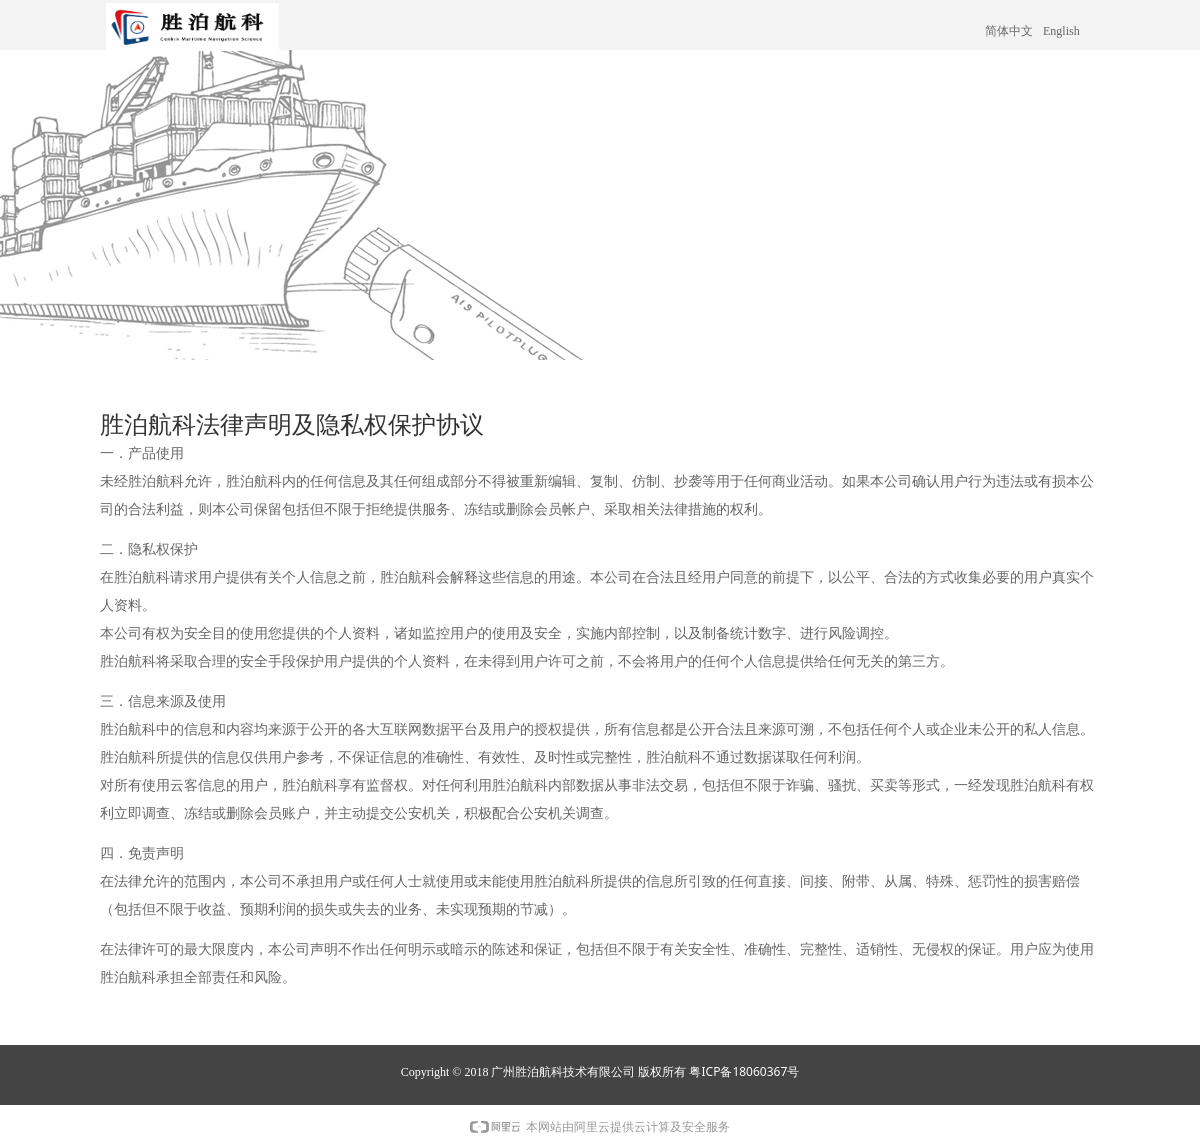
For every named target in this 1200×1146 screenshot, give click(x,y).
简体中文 (1009, 31)
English (1061, 31)
